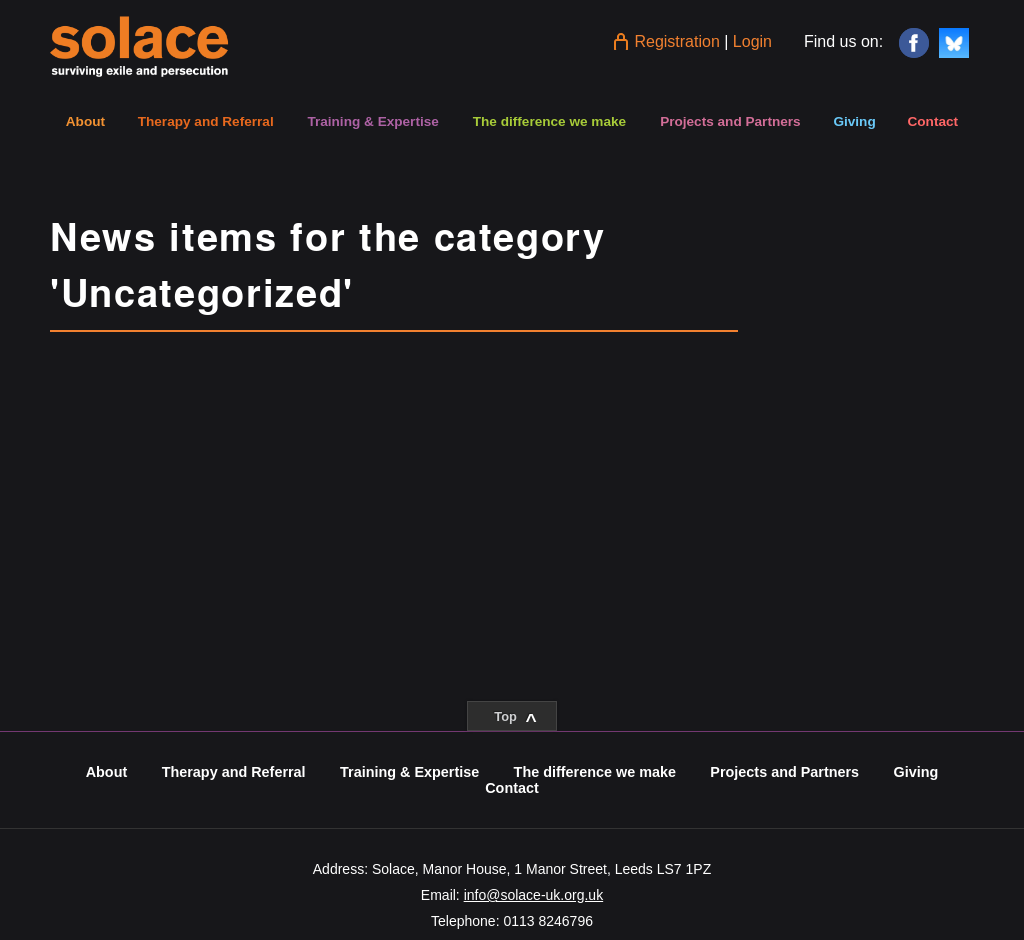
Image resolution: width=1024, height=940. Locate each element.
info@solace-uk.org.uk (534, 895)
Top (515, 720)
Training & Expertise (372, 121)
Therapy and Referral (206, 121)
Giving (854, 121)
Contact (932, 121)
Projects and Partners (730, 121)
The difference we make (549, 121)
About (85, 121)
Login (752, 41)
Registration (676, 41)
